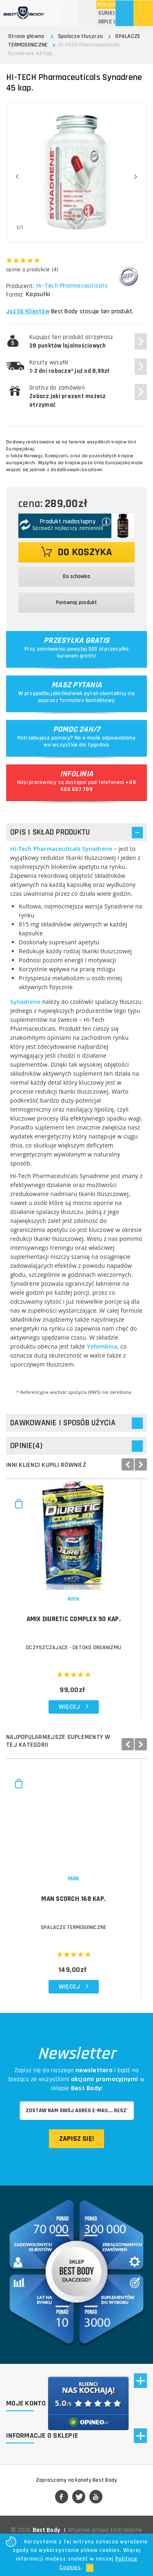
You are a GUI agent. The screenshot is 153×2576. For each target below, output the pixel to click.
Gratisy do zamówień (67, 396)
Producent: (20, 286)
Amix (76, 1604)
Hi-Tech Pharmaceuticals (72, 286)
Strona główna (26, 36)
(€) (107, 13)
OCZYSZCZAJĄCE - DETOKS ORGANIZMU (76, 1652)
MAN (76, 1889)
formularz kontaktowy (87, 700)
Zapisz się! (76, 2148)
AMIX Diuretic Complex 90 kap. (76, 1623)
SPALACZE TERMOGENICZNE (76, 1937)
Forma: (14, 295)
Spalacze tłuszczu (80, 36)
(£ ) (106, 21)
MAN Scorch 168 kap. (76, 1909)
